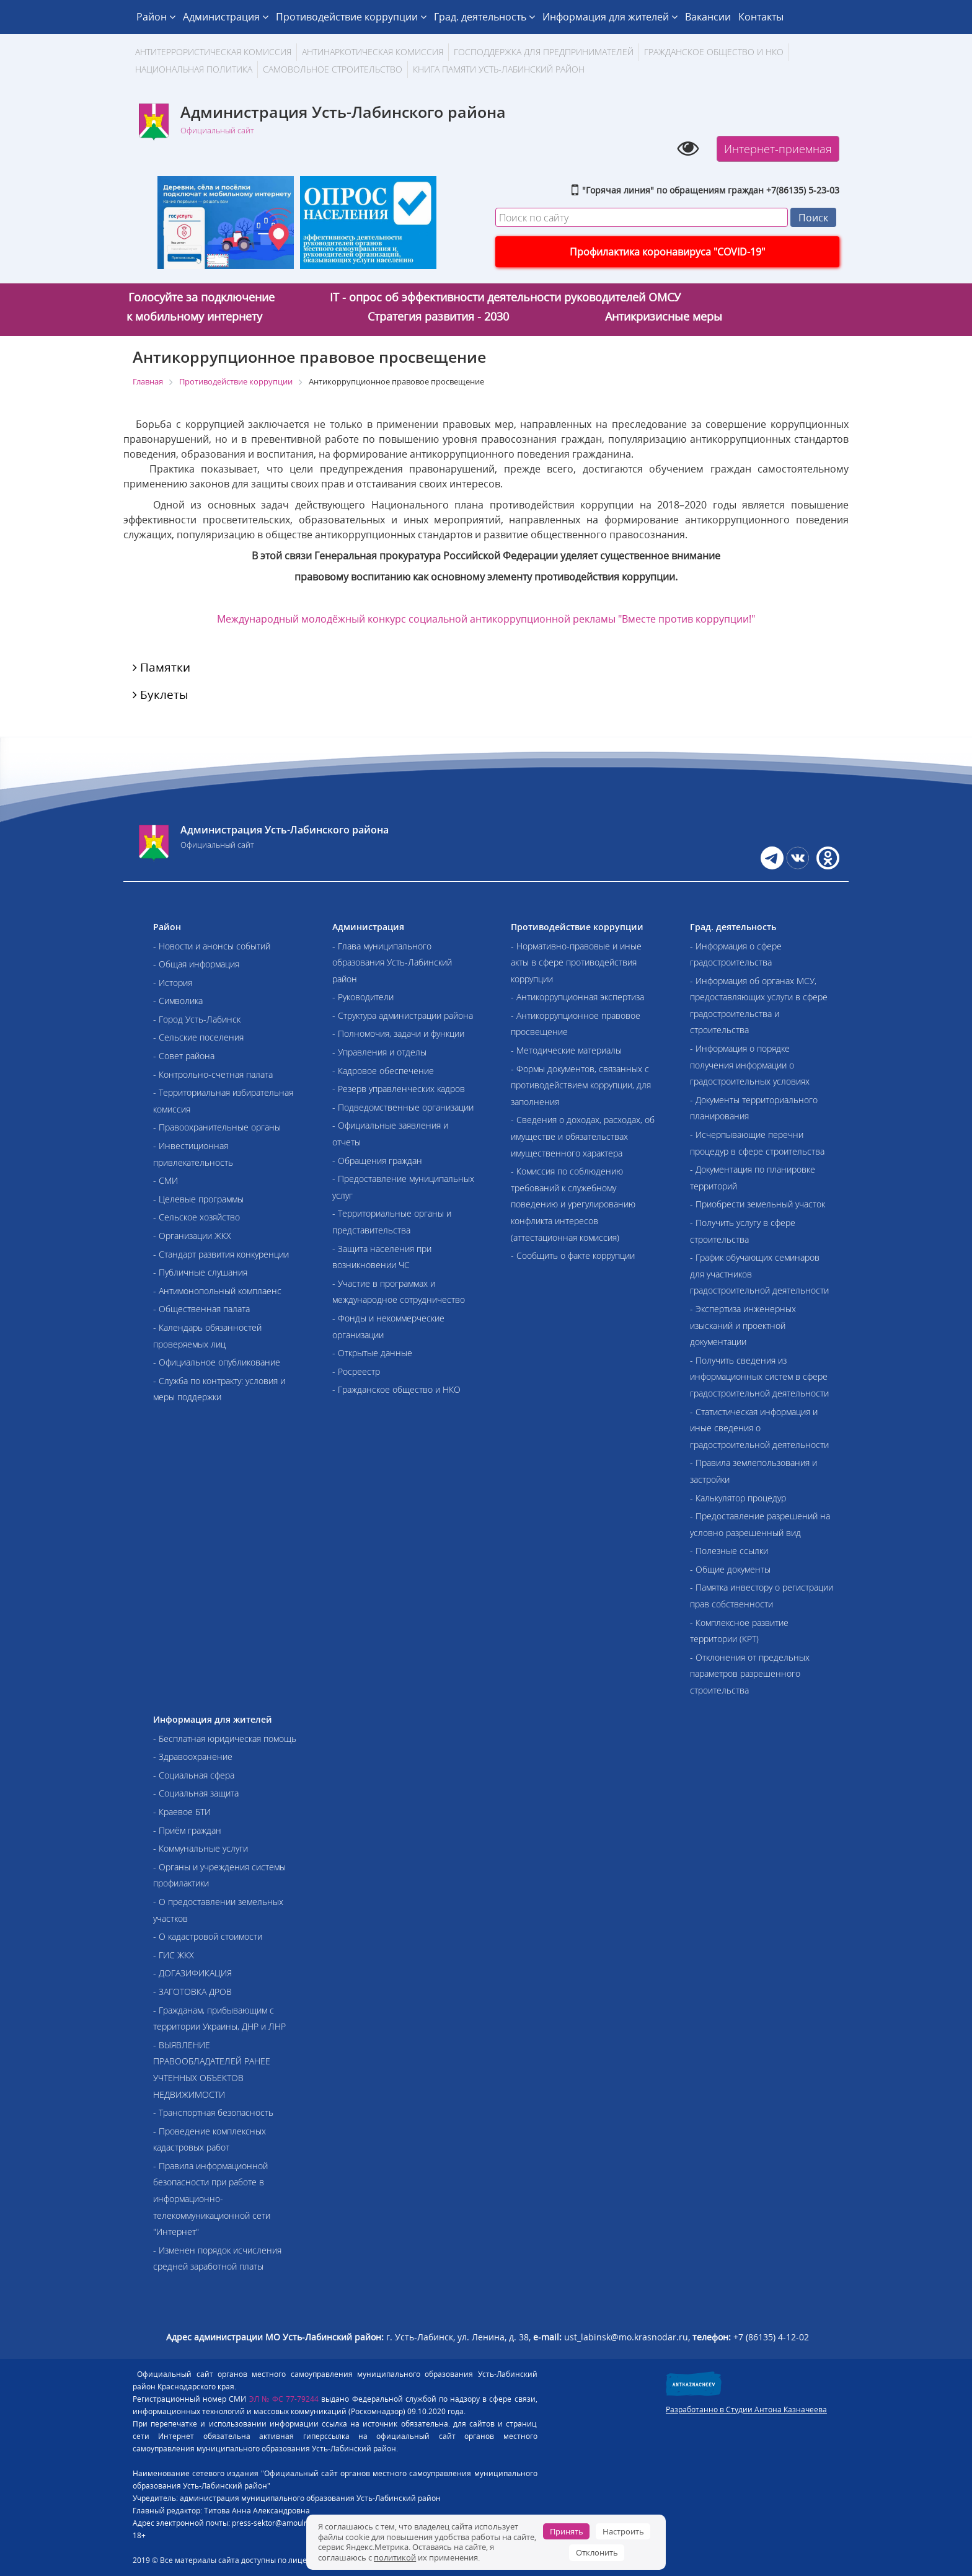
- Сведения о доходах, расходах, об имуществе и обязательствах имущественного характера (583, 1136)
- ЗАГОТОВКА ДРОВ (192, 1991)
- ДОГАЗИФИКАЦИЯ (192, 1973)
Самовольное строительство (332, 69)
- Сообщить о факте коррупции (573, 1255)
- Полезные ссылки (729, 1551)
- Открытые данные (372, 1353)
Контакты (761, 17)
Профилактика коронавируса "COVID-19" (667, 252)
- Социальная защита (196, 1793)
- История (172, 982)
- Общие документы (730, 1569)
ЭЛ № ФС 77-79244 (284, 2399)
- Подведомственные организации (403, 1107)
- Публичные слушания (200, 1272)
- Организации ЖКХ (192, 1235)
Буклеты (160, 694)
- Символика (178, 1000)
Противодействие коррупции (351, 17)
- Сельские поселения (198, 1037)
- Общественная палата (201, 1309)
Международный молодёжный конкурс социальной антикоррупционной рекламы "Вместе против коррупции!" (486, 619)
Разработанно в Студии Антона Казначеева (746, 2409)
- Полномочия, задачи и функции (398, 1033)
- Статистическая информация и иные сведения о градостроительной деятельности (759, 1428)
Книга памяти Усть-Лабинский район (499, 69)
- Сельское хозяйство (196, 1217)
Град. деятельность (484, 17)
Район (155, 17)
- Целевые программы (198, 1199)
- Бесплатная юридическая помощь (224, 1738)
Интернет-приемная (778, 148)
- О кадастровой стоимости (207, 1936)
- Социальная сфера (193, 1775)
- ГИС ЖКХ (173, 1955)
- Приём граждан (187, 1830)
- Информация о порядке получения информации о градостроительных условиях (750, 1064)
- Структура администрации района (402, 1015)
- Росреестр (356, 1371)
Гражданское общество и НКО (714, 52)
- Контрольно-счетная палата (213, 1074)
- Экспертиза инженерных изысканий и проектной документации (743, 1325)
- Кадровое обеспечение (383, 1071)
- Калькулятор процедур (738, 1498)
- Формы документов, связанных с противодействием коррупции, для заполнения (581, 1085)
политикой (395, 2557)
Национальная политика (193, 69)
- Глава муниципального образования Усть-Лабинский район (392, 962)
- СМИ (165, 1180)
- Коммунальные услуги (200, 1848)
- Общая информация (196, 964)
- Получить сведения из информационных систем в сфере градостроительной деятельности (759, 1376)
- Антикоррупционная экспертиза (577, 997)
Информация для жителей (610, 17)
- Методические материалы (566, 1050)
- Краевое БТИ (182, 1812)
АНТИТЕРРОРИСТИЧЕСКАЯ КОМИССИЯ (213, 52)
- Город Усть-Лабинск (197, 1019)
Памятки (161, 667)
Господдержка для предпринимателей (544, 52)
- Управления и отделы (379, 1052)
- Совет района (183, 1056)
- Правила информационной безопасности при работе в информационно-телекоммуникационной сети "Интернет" (211, 2198)
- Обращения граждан (377, 1160)
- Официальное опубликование (216, 1362)
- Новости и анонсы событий (211, 946)
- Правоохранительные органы (217, 1127)
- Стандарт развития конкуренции (221, 1254)
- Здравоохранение (192, 1756)
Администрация (225, 17)
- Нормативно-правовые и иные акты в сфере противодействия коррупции (576, 962)
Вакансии (708, 17)
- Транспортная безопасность (213, 2112)
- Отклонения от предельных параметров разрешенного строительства (750, 1673)
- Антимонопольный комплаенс (217, 1291)
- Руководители (363, 997)
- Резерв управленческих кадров (398, 1089)
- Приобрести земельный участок (757, 1204)
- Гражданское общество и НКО (396, 1389)
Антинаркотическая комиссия (372, 52)
